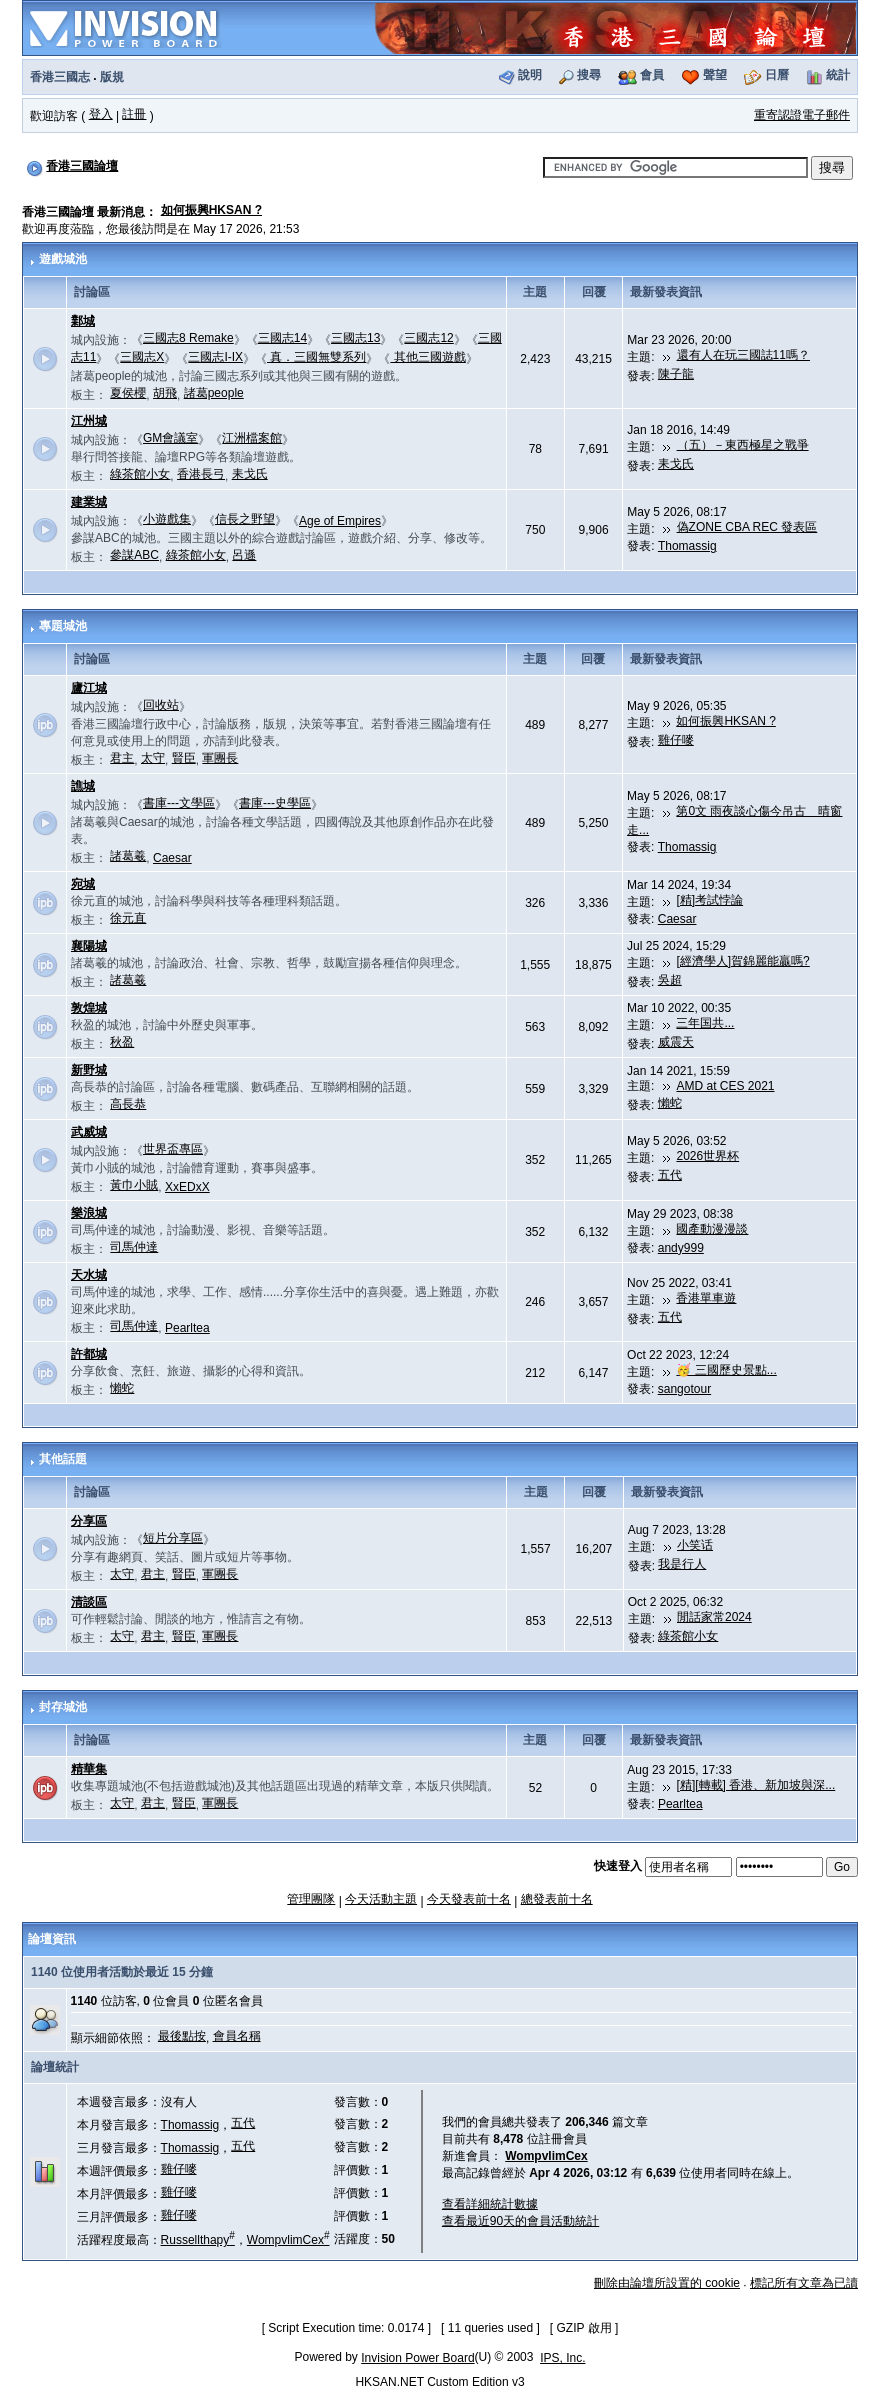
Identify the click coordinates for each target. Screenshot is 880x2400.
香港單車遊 (706, 1298)
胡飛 (165, 393)
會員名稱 (237, 2036)
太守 (153, 758)
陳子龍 (676, 374)
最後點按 (182, 2036)
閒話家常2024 (714, 1617)
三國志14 (282, 338)
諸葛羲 (128, 856)
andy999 (681, 1248)
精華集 (89, 1769)
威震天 (676, 1042)
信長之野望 (245, 519)
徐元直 (128, 918)
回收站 (161, 705)
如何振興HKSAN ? (211, 210)
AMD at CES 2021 (725, 1086)
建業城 (89, 502)
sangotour (684, 1389)
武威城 (89, 1132)
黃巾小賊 (134, 1185)
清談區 (89, 1602)
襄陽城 (89, 946)
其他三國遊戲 (427, 357)
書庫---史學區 (275, 803)
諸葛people (214, 393)
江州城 (89, 421)
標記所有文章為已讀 (804, 2283)
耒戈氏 (250, 474)
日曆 (777, 75)
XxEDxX (187, 1187)
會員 (652, 75)
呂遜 (244, 555)
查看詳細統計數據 (490, 2204)
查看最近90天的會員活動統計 (520, 2221)
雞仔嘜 (676, 740)
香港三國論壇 (82, 166)
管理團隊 (311, 1899)
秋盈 (122, 1042)
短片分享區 (173, 1538)
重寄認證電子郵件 (802, 115)
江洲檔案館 (252, 438)
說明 (530, 75)
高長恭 (128, 1104)
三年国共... (705, 1023)
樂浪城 (89, 1213)
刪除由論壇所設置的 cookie (667, 2283)
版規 (112, 77)
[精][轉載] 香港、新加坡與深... (756, 1785)
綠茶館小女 (140, 474)
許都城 (89, 1354)
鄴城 (83, 321)
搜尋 (589, 75)
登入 (101, 114)
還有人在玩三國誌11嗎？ (743, 355)
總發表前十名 (557, 1899)
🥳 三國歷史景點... (726, 1370)
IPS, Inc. (562, 2358)
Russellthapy (198, 2240)
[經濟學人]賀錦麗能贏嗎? (742, 961)
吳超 (670, 980)
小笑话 (695, 1545)
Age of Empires (340, 521)
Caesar (172, 858)
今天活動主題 (381, 1899)
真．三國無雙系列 (316, 357)
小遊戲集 (167, 519)
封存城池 (63, 1707)
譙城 (83, 786)
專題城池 (63, 626)
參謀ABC (134, 555)
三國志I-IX (215, 357)
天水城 (89, 1275)
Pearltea (187, 1328)
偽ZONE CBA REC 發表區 (747, 527)
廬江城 (89, 688)
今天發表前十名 (469, 1899)
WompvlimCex (288, 2240)
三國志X (142, 357)
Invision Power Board (417, 2358)
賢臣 (184, 758)
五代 (670, 1175)
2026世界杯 (707, 1156)
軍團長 (220, 758)
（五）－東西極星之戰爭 (743, 445)
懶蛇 (670, 1103)
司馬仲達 (134, 1247)
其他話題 (63, 1459)
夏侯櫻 (128, 393)
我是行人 (682, 1564)
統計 (838, 75)
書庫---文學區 (179, 803)
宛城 (83, 884)
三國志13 (355, 338)
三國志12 (428, 338)
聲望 (715, 75)
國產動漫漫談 (712, 1229)
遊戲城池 (63, 259)
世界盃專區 (173, 1149)
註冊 (134, 114)
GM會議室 (170, 438)
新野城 (89, 1070)
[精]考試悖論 (709, 900)
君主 (122, 758)
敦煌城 (89, 1008)
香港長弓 (201, 474)
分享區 (89, 1521)
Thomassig (687, 546)
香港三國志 (60, 77)
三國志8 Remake (188, 338)
